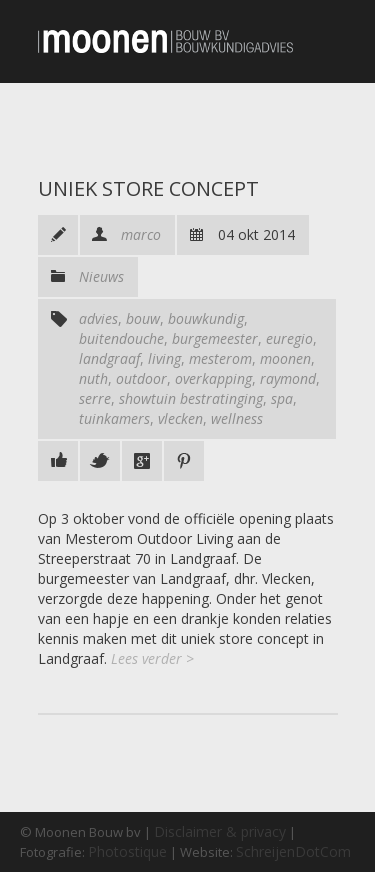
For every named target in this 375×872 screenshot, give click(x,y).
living (164, 358)
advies (98, 318)
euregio (289, 338)
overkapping (213, 378)
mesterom (220, 358)
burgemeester (215, 338)
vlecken (180, 418)
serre (95, 398)
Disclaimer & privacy (220, 831)
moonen (285, 358)
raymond (288, 378)
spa (282, 398)
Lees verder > (152, 658)
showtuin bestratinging (191, 398)
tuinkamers (114, 418)
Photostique (127, 851)
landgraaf (109, 358)
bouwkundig (206, 318)
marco (141, 234)
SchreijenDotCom (293, 851)
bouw (143, 318)
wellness (237, 418)
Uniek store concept (148, 188)
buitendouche (121, 338)
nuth (93, 378)
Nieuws (101, 276)
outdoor (141, 378)
